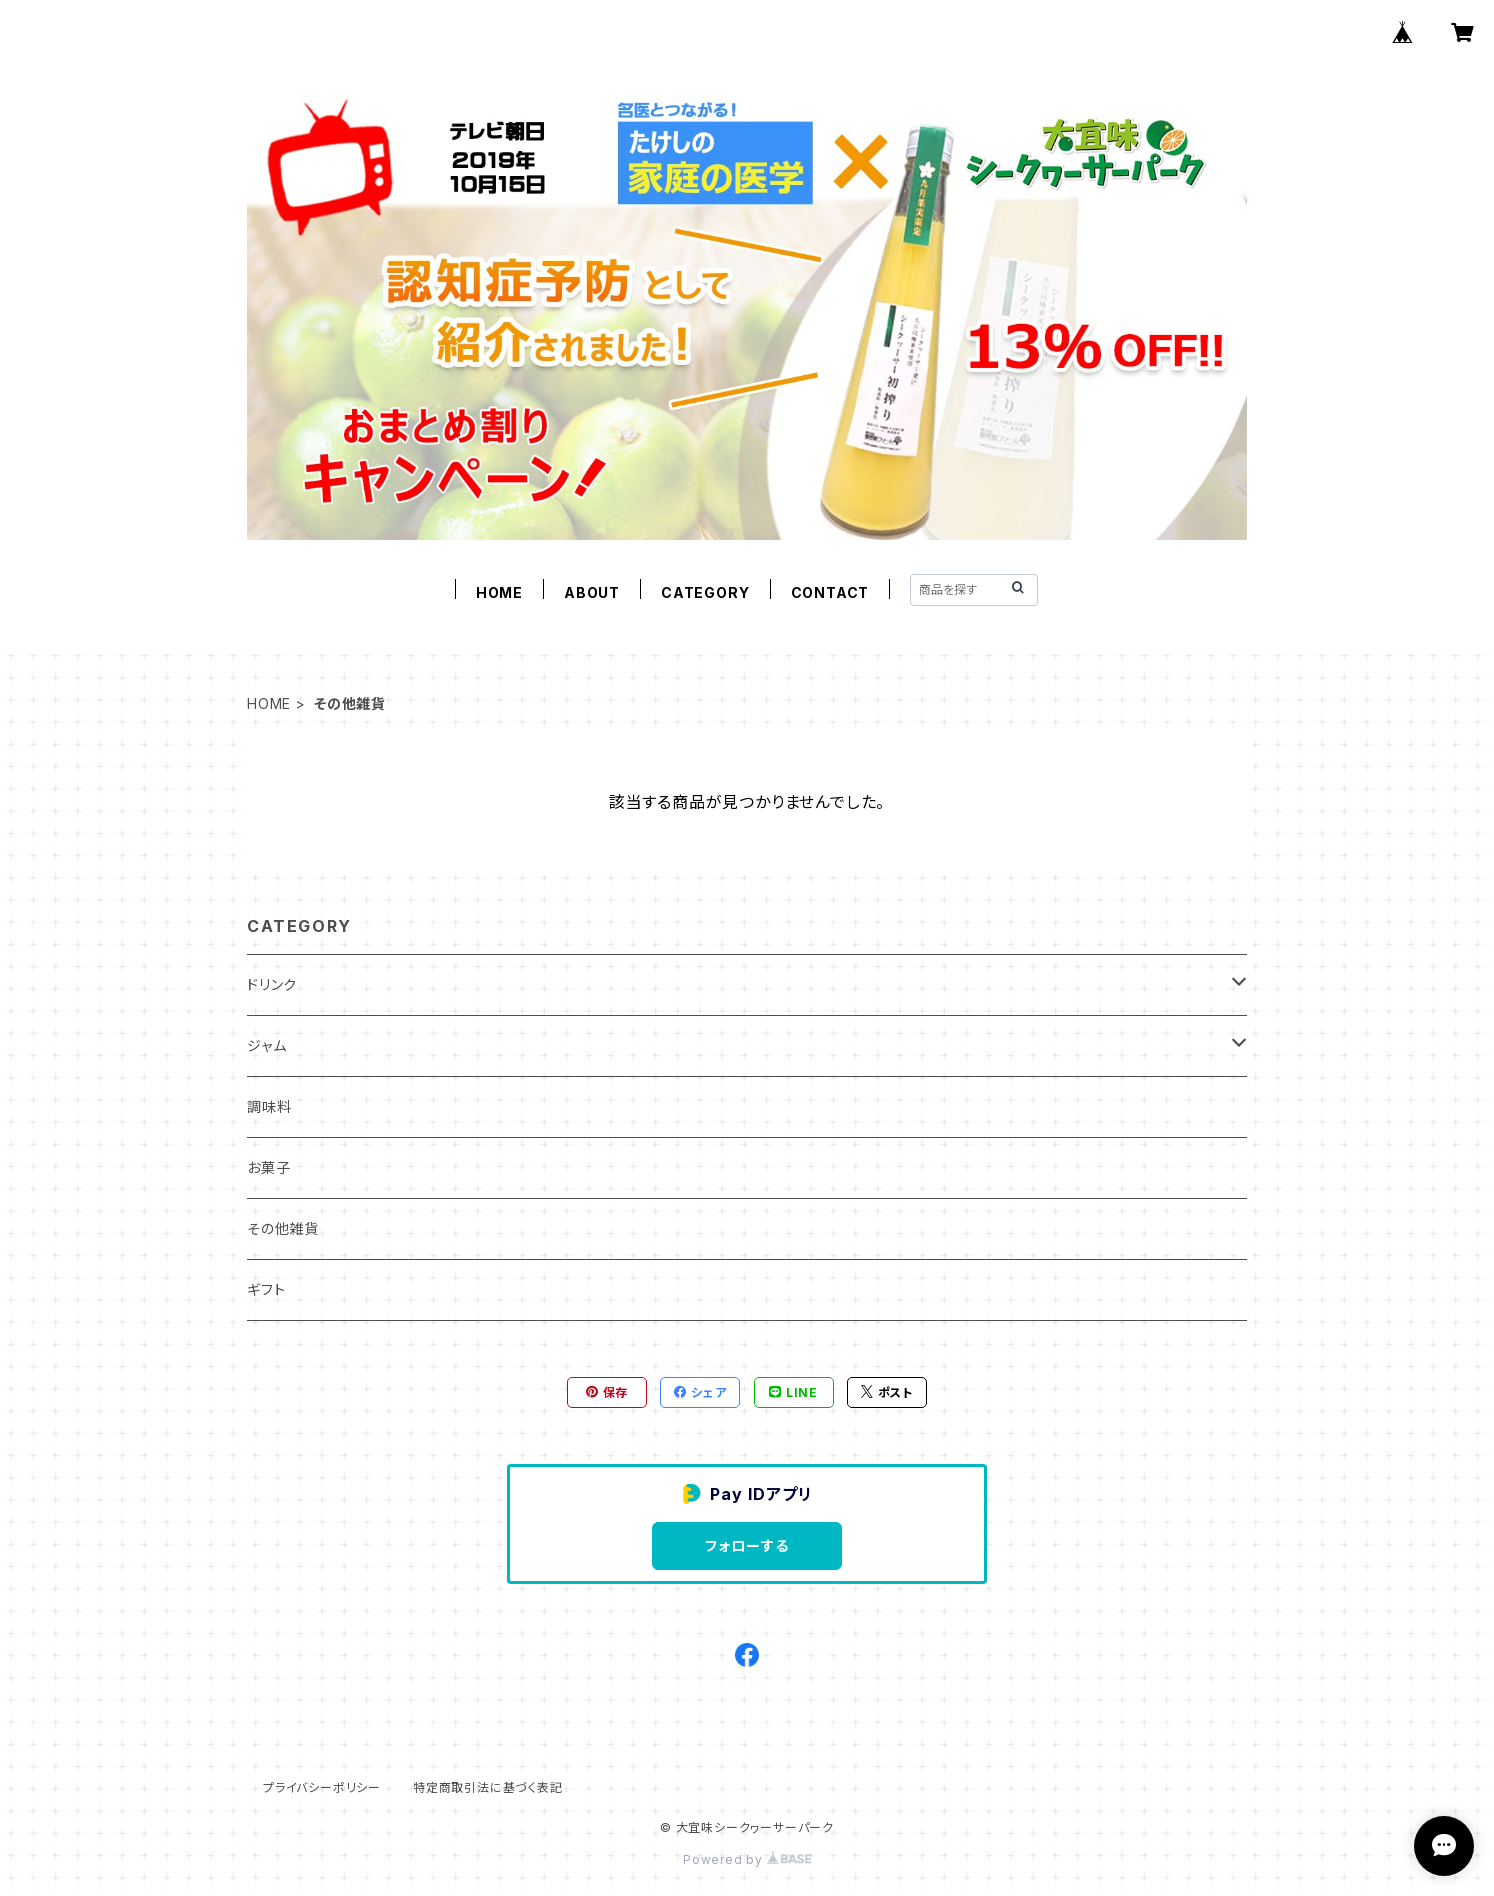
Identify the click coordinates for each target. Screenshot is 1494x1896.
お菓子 (268, 1167)
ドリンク (272, 984)
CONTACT (830, 592)
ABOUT (592, 592)
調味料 (269, 1106)
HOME (499, 592)
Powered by (747, 1859)
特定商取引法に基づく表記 (488, 1787)
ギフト (266, 1289)
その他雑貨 (283, 1228)
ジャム (266, 1045)
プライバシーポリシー (322, 1787)
